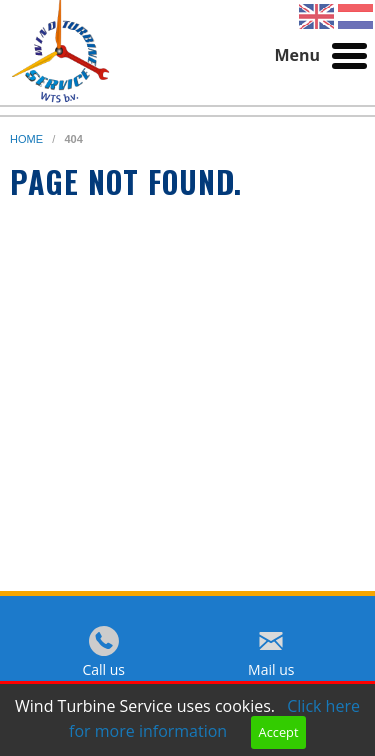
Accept (279, 732)
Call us (103, 669)
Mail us (271, 669)
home (28, 139)
